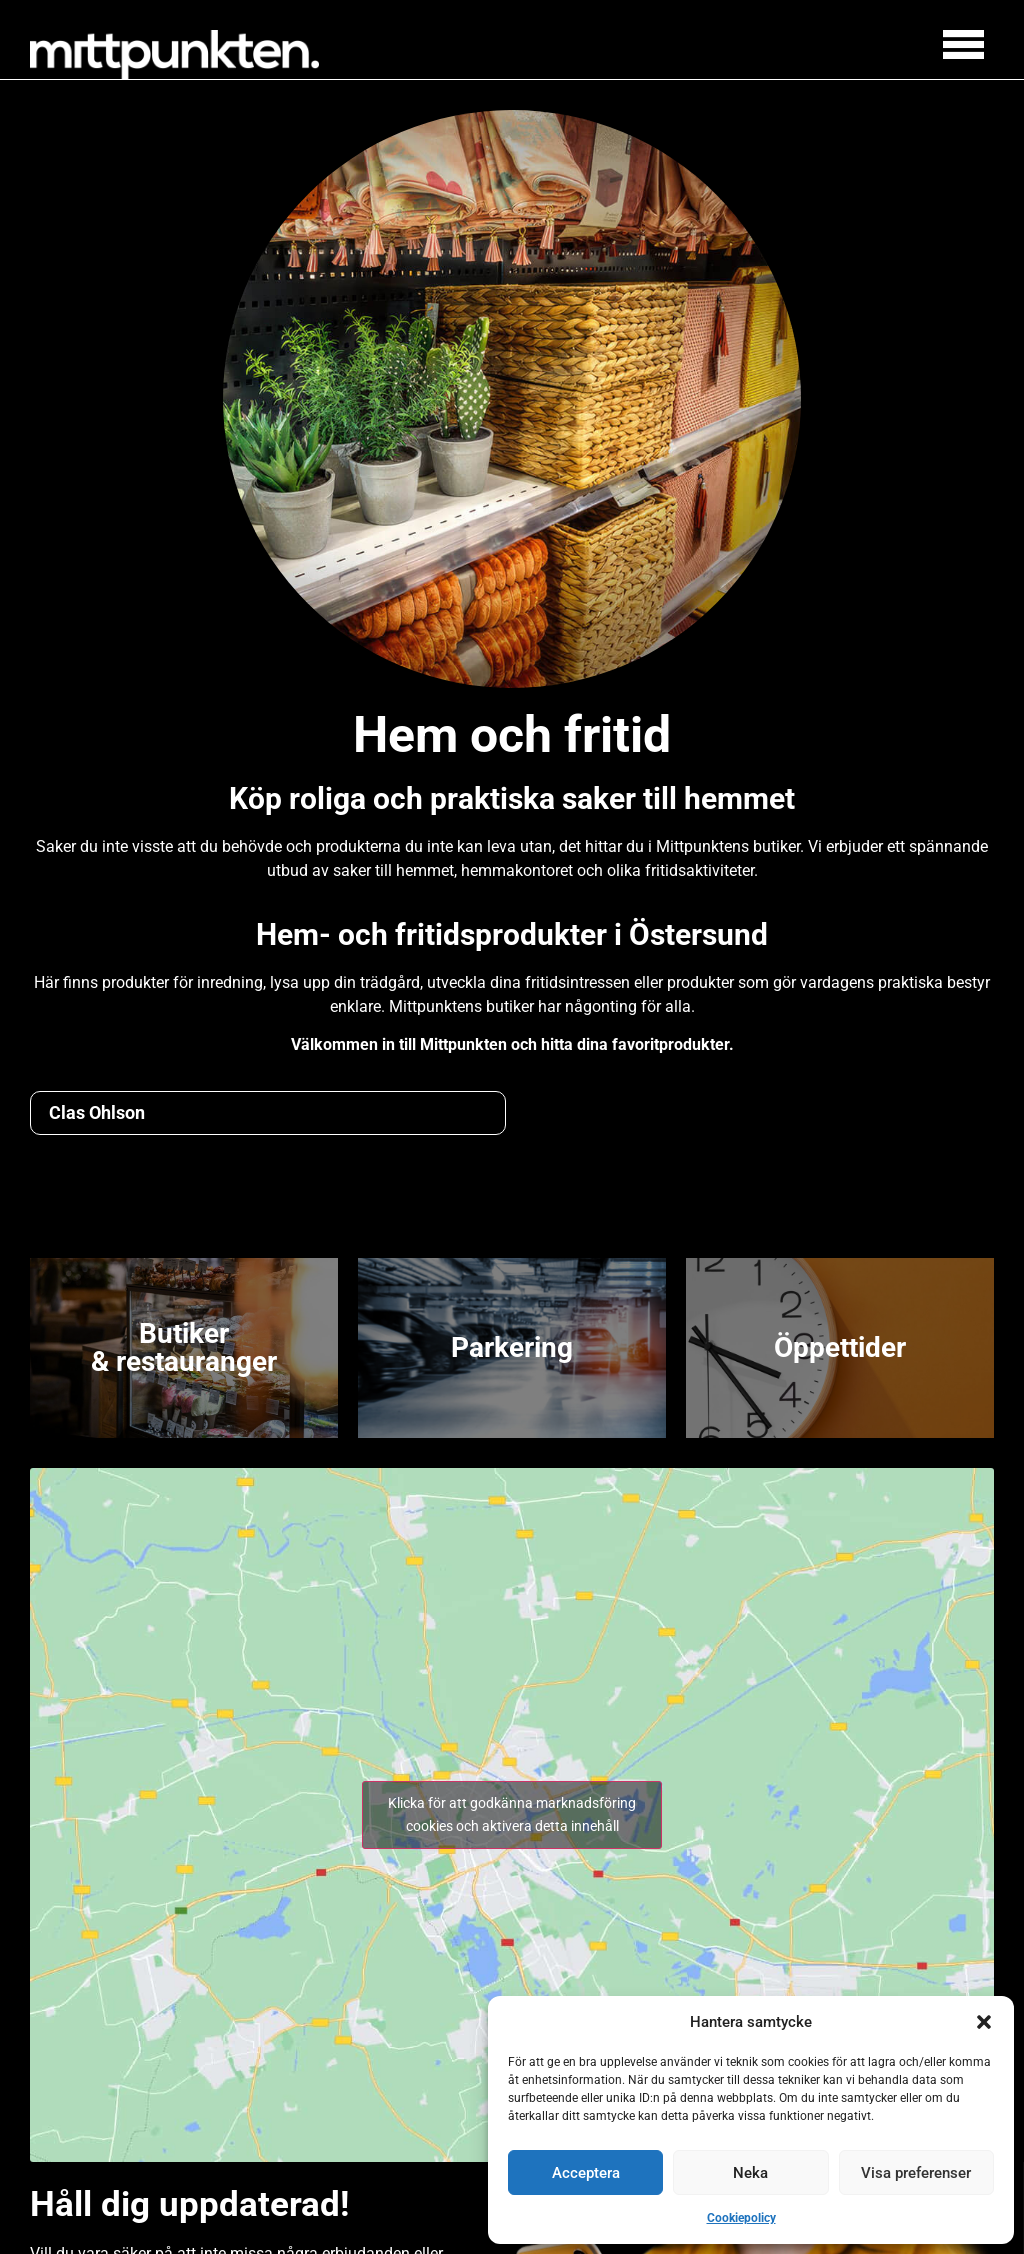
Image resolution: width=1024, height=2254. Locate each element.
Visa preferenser (916, 2173)
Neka (750, 2173)
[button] (984, 2022)
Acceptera (586, 2173)
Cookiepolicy (741, 2218)
